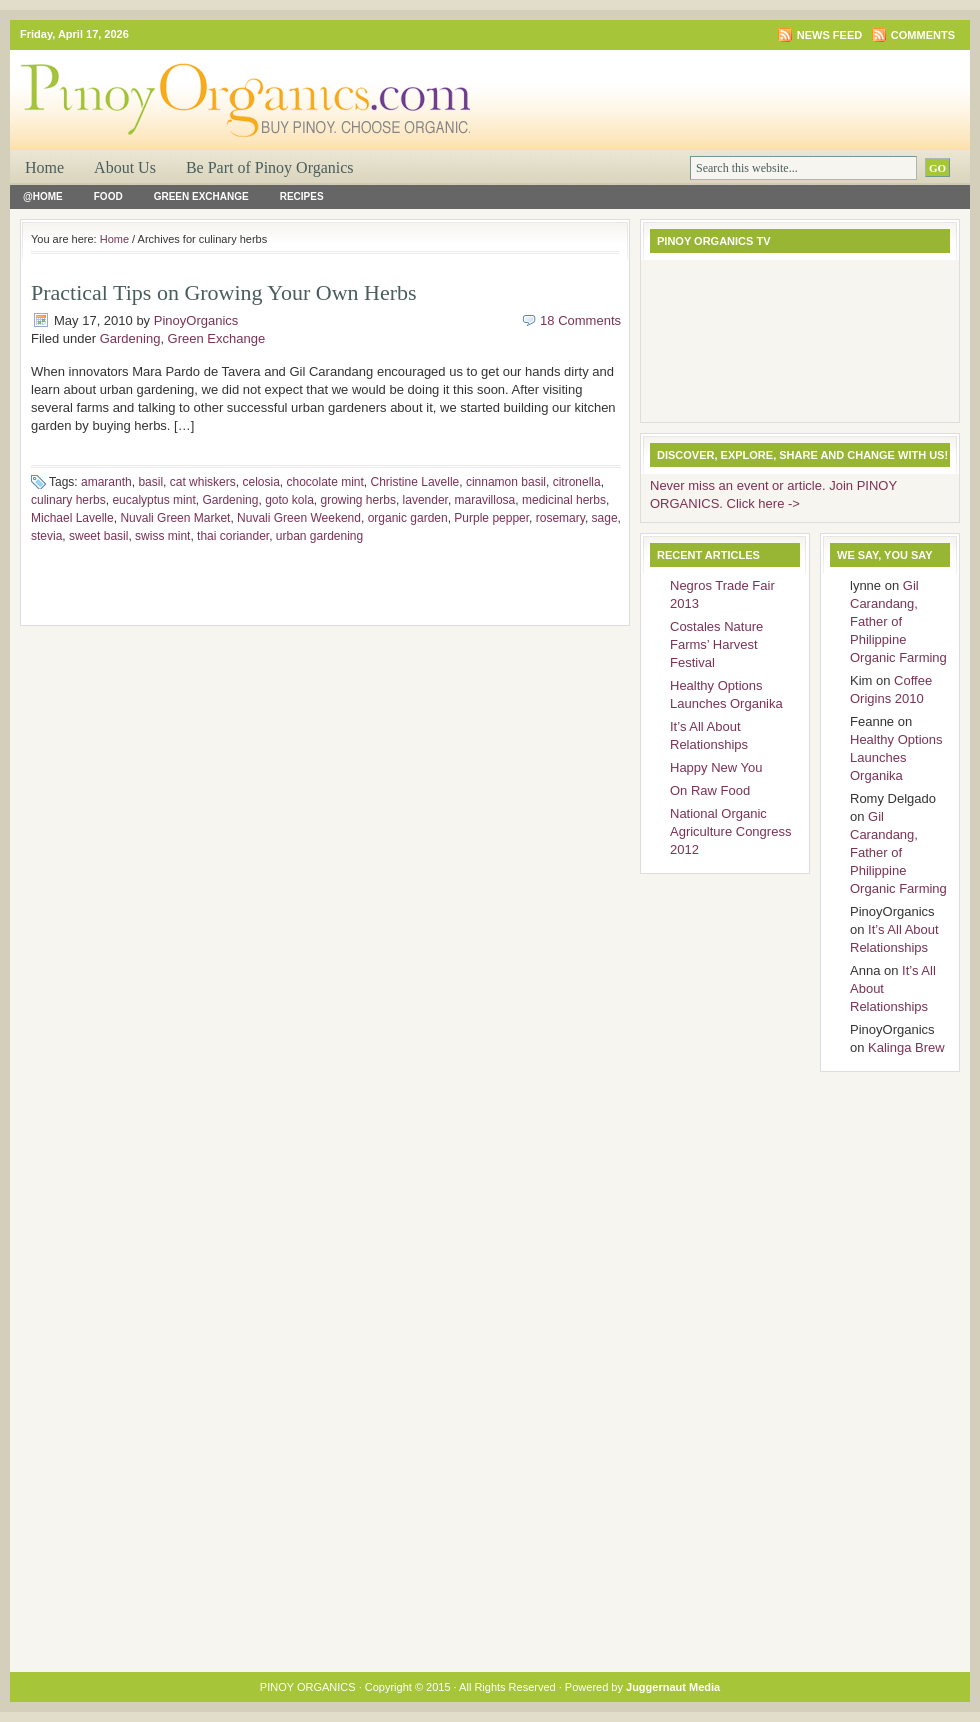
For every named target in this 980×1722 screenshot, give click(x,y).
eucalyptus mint (153, 500)
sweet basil (98, 536)
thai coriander (233, 536)
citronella (577, 482)
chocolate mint (324, 482)
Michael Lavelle (72, 518)
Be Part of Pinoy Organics (270, 167)
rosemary (560, 518)
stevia (46, 536)
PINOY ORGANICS (250, 86)
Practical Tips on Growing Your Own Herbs (224, 292)
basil (150, 482)
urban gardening (319, 536)
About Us (125, 167)
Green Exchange (201, 196)
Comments (923, 35)
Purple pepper (491, 518)
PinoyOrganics (196, 320)
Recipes (302, 196)
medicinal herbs (564, 500)
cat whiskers (203, 482)
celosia (260, 482)
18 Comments (580, 320)
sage (605, 518)
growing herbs (358, 500)
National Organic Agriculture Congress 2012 (730, 831)
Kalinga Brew (906, 1047)
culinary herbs (68, 500)
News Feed (829, 35)
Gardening (130, 338)
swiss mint (162, 536)
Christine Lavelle (415, 482)
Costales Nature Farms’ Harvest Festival (716, 644)
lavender (425, 500)
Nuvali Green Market (175, 518)
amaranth (106, 482)
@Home (43, 196)
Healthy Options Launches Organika (896, 757)
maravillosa (485, 500)
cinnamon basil (506, 482)
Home (44, 167)
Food (108, 196)
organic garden (408, 518)
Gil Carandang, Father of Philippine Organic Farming (898, 621)
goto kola (289, 500)
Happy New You (716, 767)
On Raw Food (710, 790)
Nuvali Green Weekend (299, 518)
